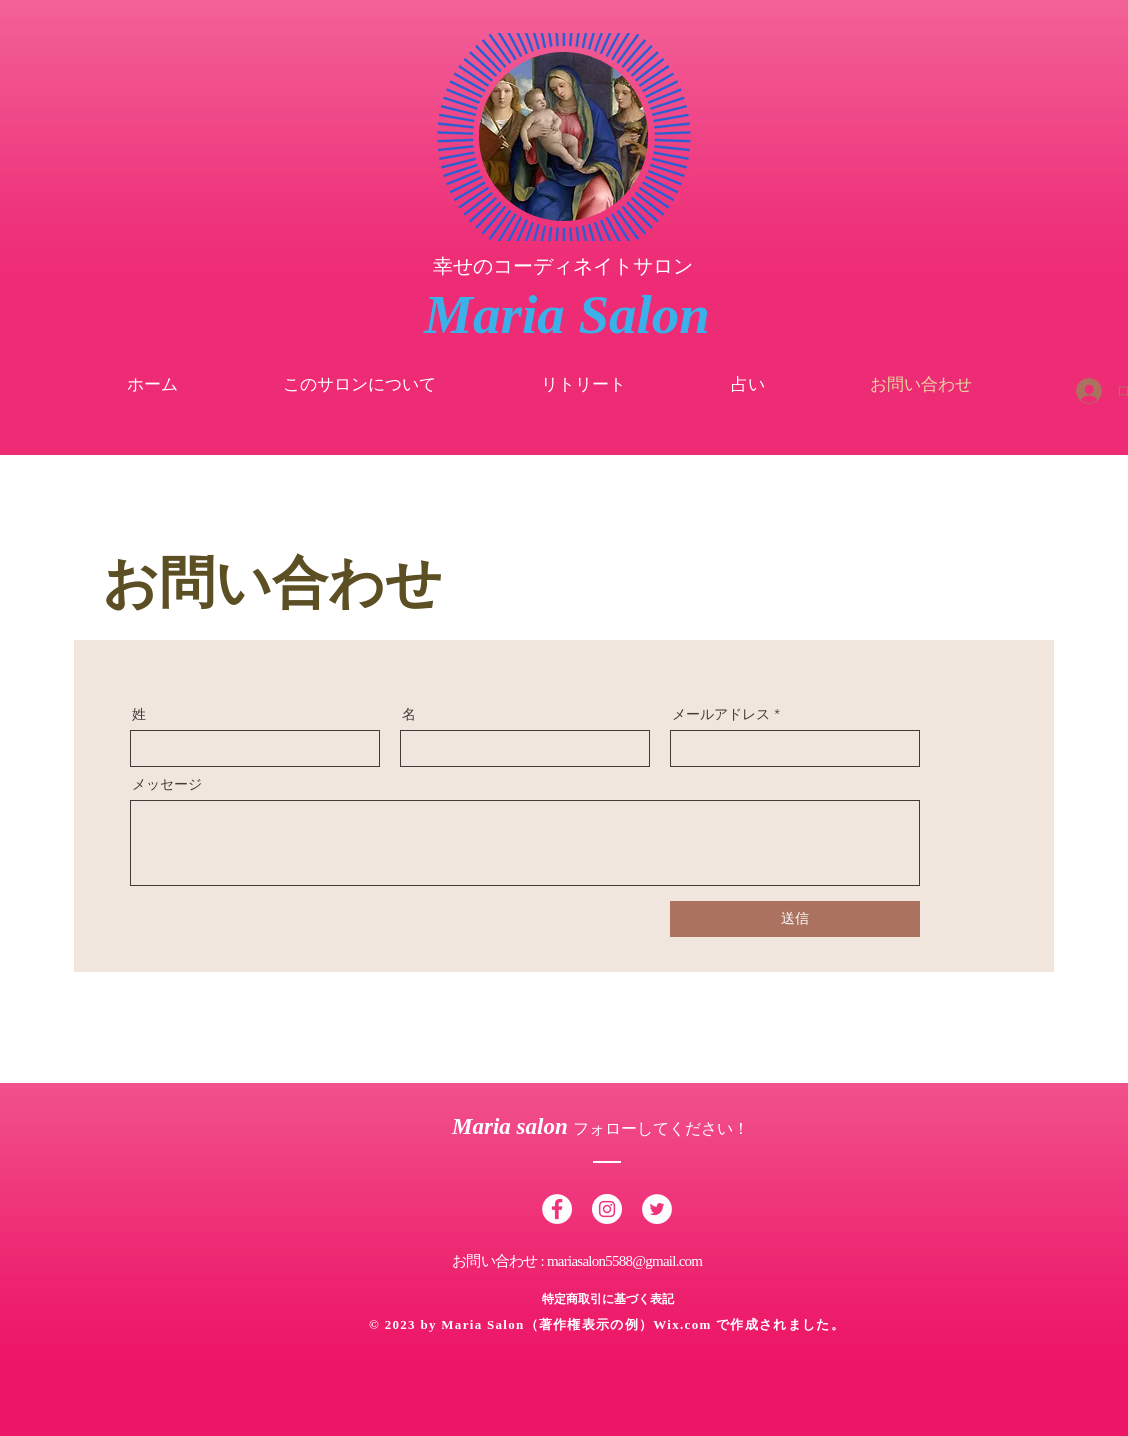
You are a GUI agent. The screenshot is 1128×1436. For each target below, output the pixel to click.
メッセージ (167, 784)
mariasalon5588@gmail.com (624, 1261)
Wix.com (684, 1324)
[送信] (795, 919)
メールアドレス (721, 714)
